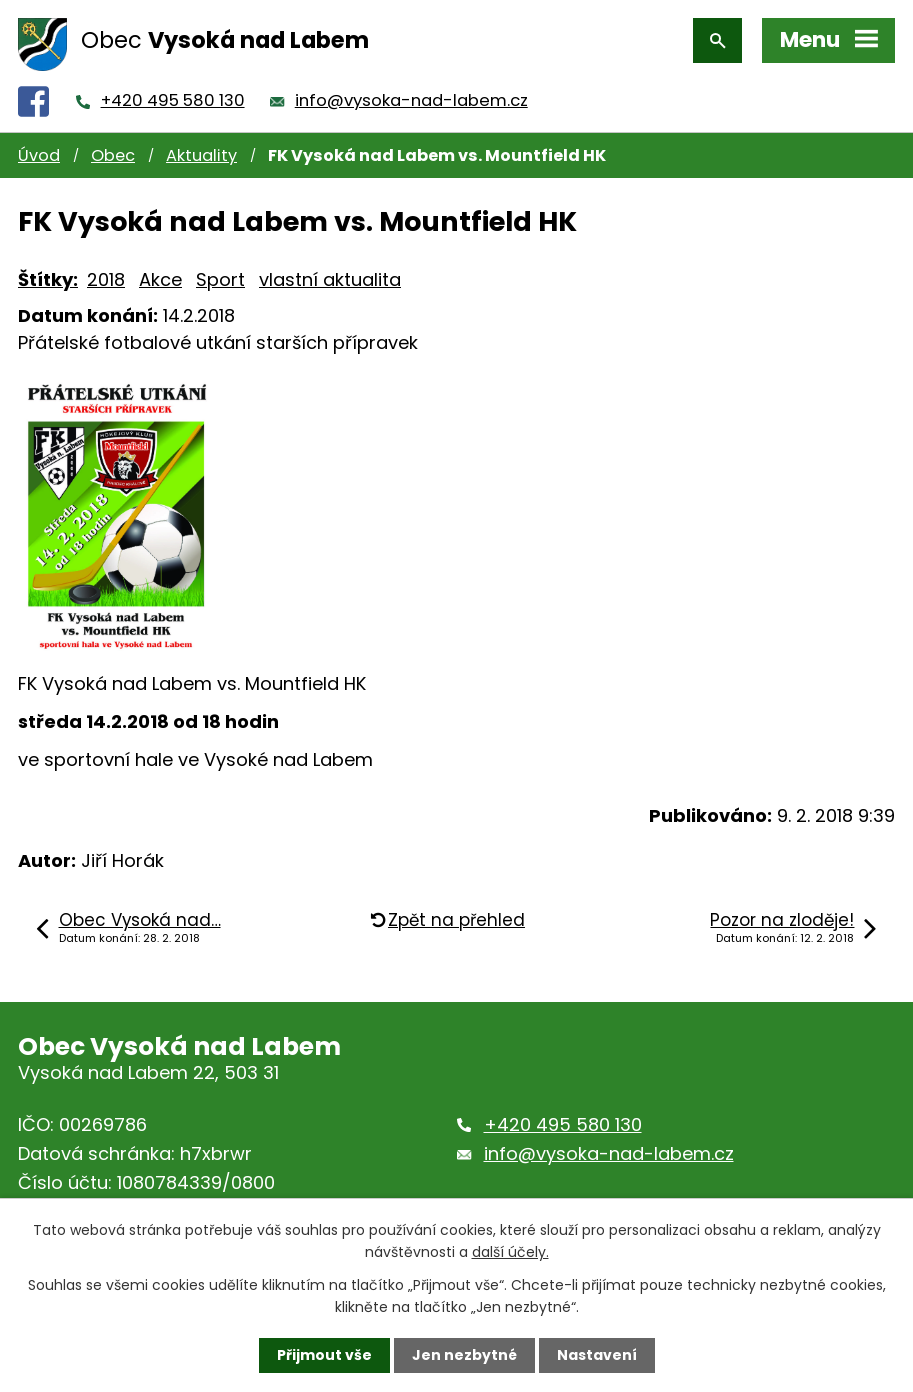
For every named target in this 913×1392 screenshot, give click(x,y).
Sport (220, 279)
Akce (160, 279)
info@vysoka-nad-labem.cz (411, 100)
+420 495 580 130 (173, 100)
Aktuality (201, 155)
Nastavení (597, 1355)
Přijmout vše (324, 1355)
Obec (113, 155)
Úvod (39, 155)
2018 (106, 279)
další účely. (510, 1252)
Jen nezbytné (464, 1355)
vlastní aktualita (330, 279)
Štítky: (48, 279)
